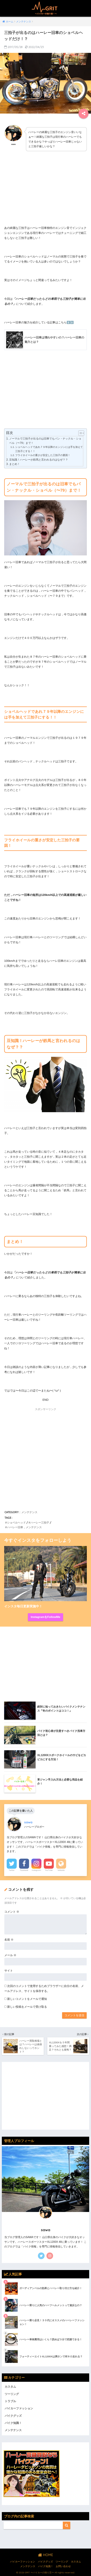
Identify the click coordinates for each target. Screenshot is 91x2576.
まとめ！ (14, 463)
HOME (45, 2555)
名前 (9, 1939)
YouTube (49, 1870)
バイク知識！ (13, 2423)
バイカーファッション (19, 2408)
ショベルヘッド (16, 1522)
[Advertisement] (45, 397)
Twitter (12, 1870)
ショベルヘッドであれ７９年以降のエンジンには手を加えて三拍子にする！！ (49, 449)
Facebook (24, 1870)
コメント (11, 1911)
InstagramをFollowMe (45, 1617)
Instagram (36, 1870)
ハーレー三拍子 (39, 1522)
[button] (79, 433)
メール (10, 1955)
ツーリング (12, 2394)
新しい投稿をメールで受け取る (27, 2006)
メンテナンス (29, 1512)
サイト (8, 1970)
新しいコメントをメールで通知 (27, 1999)
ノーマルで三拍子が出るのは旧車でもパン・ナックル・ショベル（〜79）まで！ (45, 440)
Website (61, 1870)
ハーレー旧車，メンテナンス (24, 1527)
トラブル (10, 2401)
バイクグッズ (13, 2415)
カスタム (10, 2386)
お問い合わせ (63, 2566)
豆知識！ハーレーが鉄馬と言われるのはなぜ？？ (38, 459)
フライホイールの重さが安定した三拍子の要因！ (42, 455)
